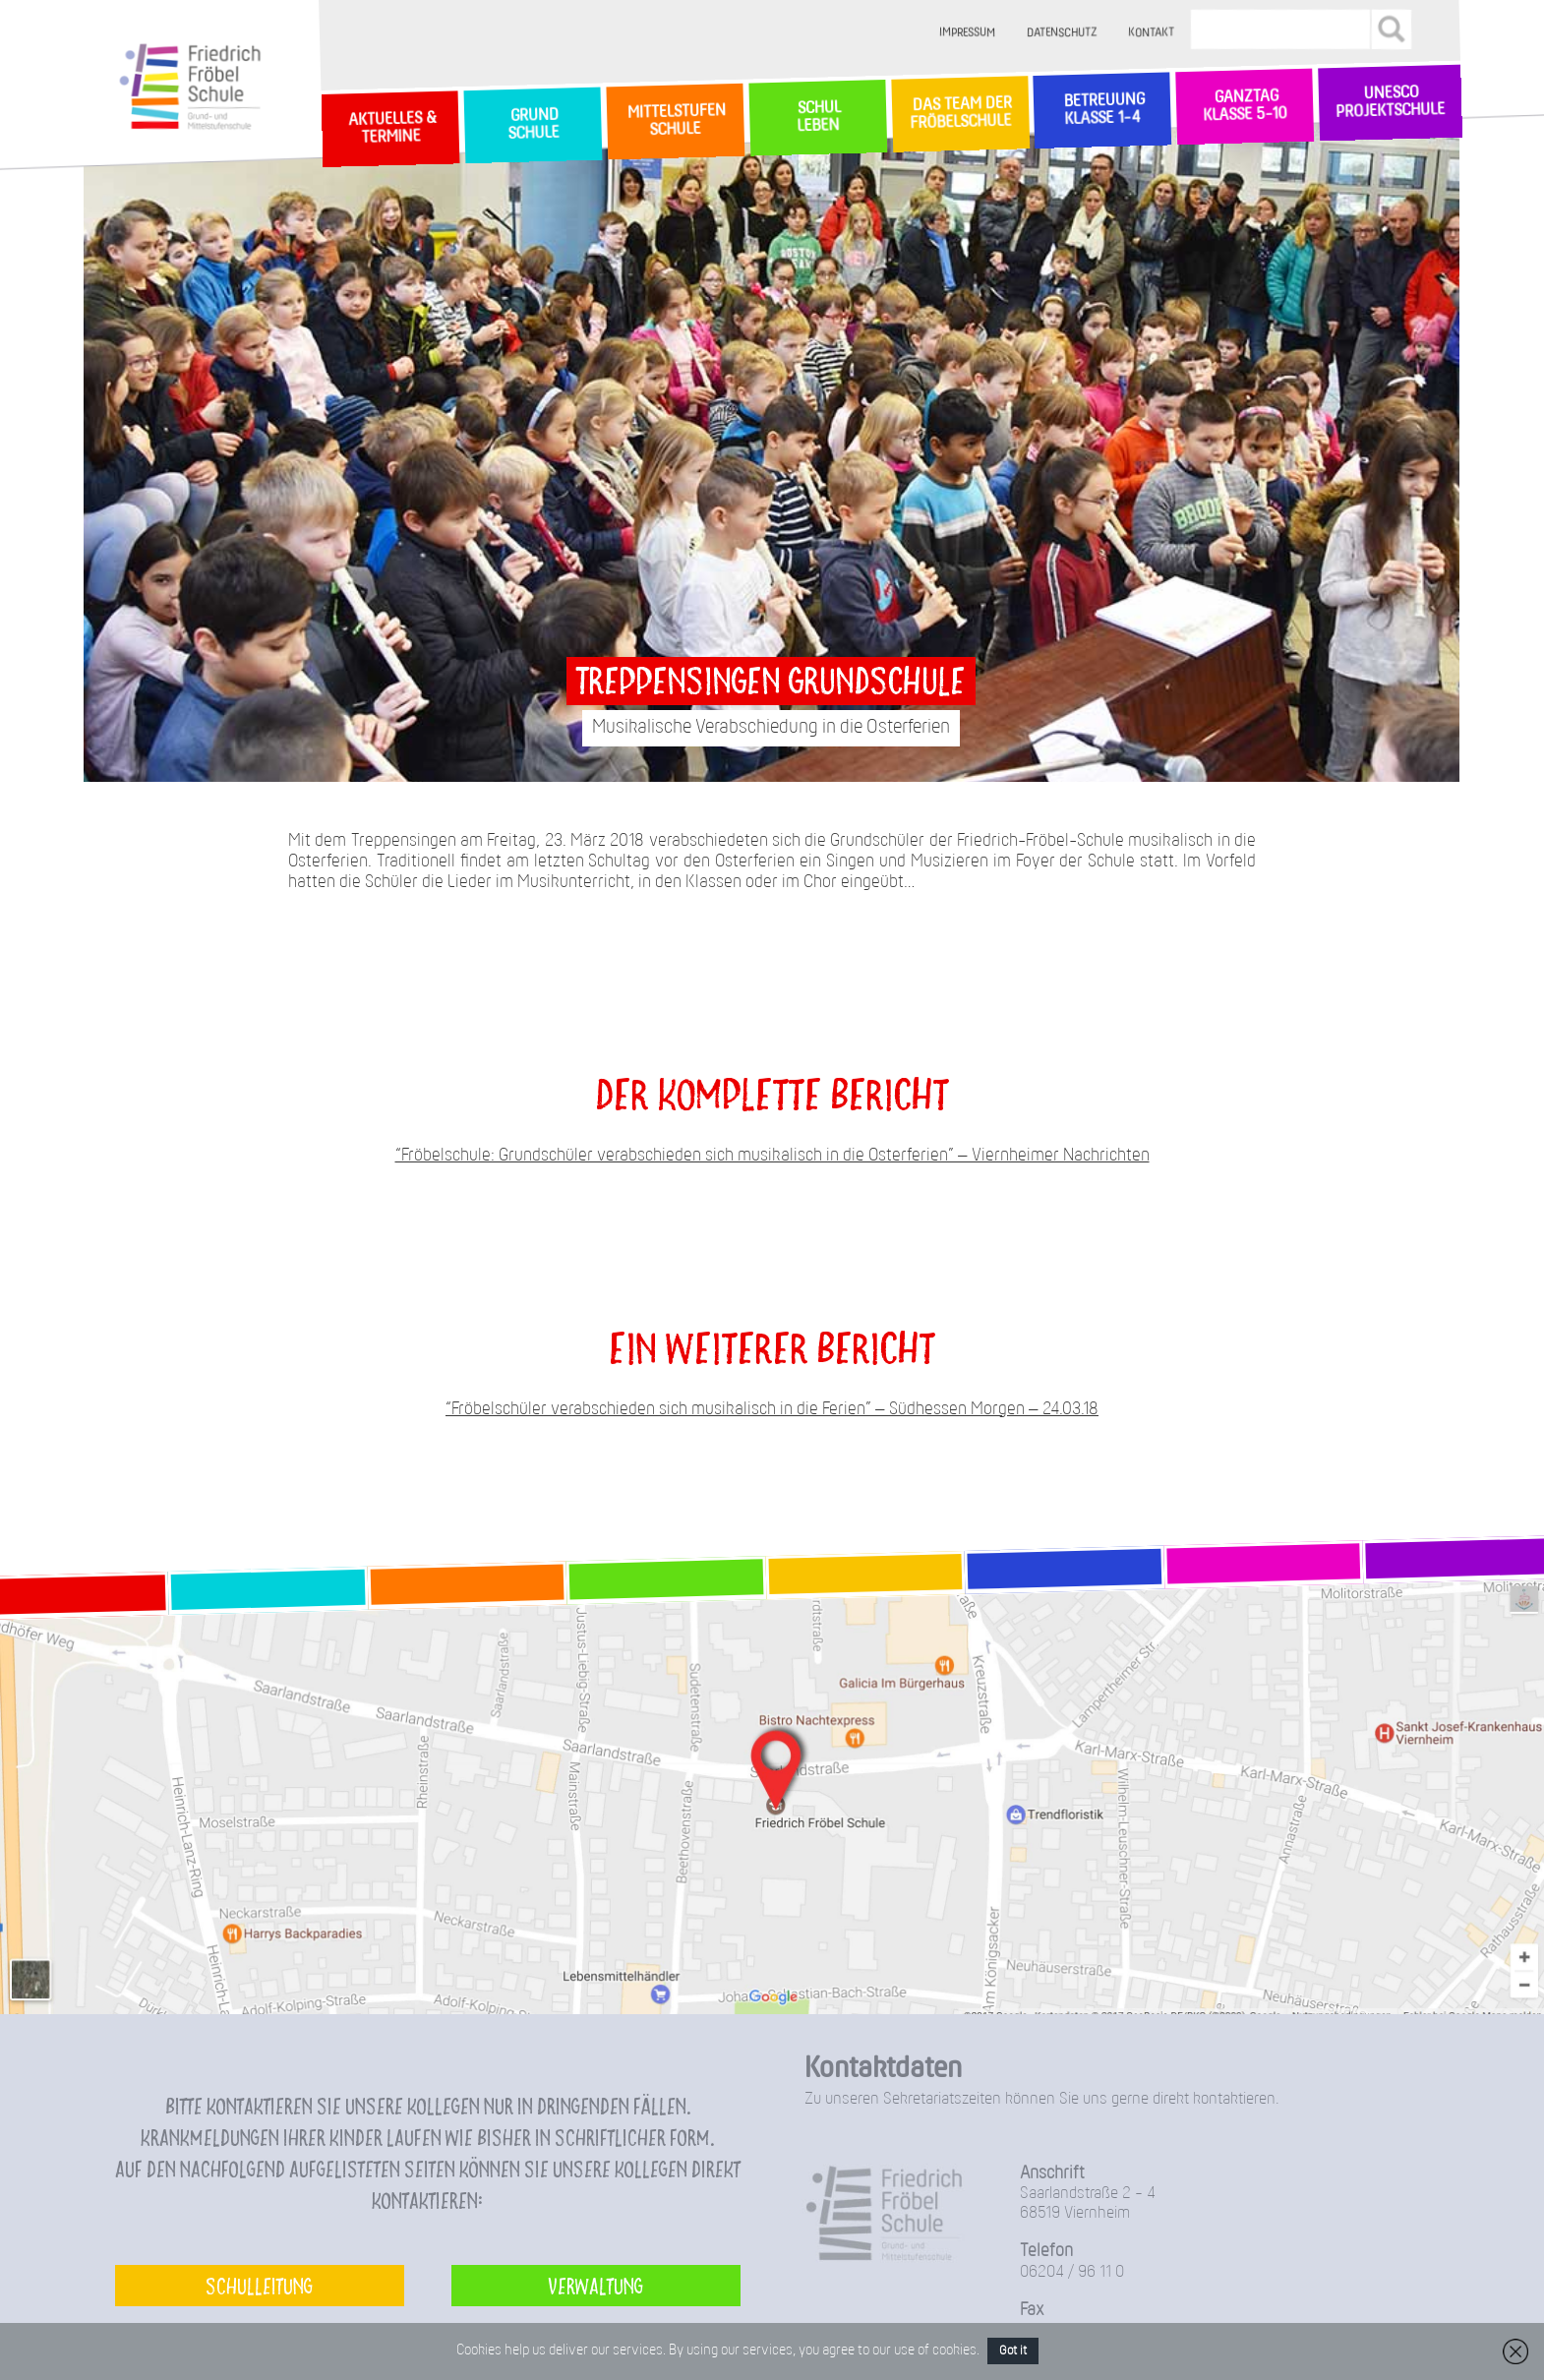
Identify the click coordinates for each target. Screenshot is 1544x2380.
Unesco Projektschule (1390, 103)
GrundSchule (532, 125)
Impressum (968, 33)
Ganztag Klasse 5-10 (1244, 107)
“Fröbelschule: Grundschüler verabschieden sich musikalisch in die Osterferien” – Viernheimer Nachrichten (772, 1156)
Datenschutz (1063, 33)
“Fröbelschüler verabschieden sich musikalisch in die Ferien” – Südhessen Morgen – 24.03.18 (772, 1409)
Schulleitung (259, 2285)
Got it (1013, 2351)
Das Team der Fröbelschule (959, 114)
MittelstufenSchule (675, 120)
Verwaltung (595, 2285)
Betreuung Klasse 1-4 (1102, 109)
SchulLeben (817, 117)
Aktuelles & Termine (390, 128)
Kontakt (1152, 33)
